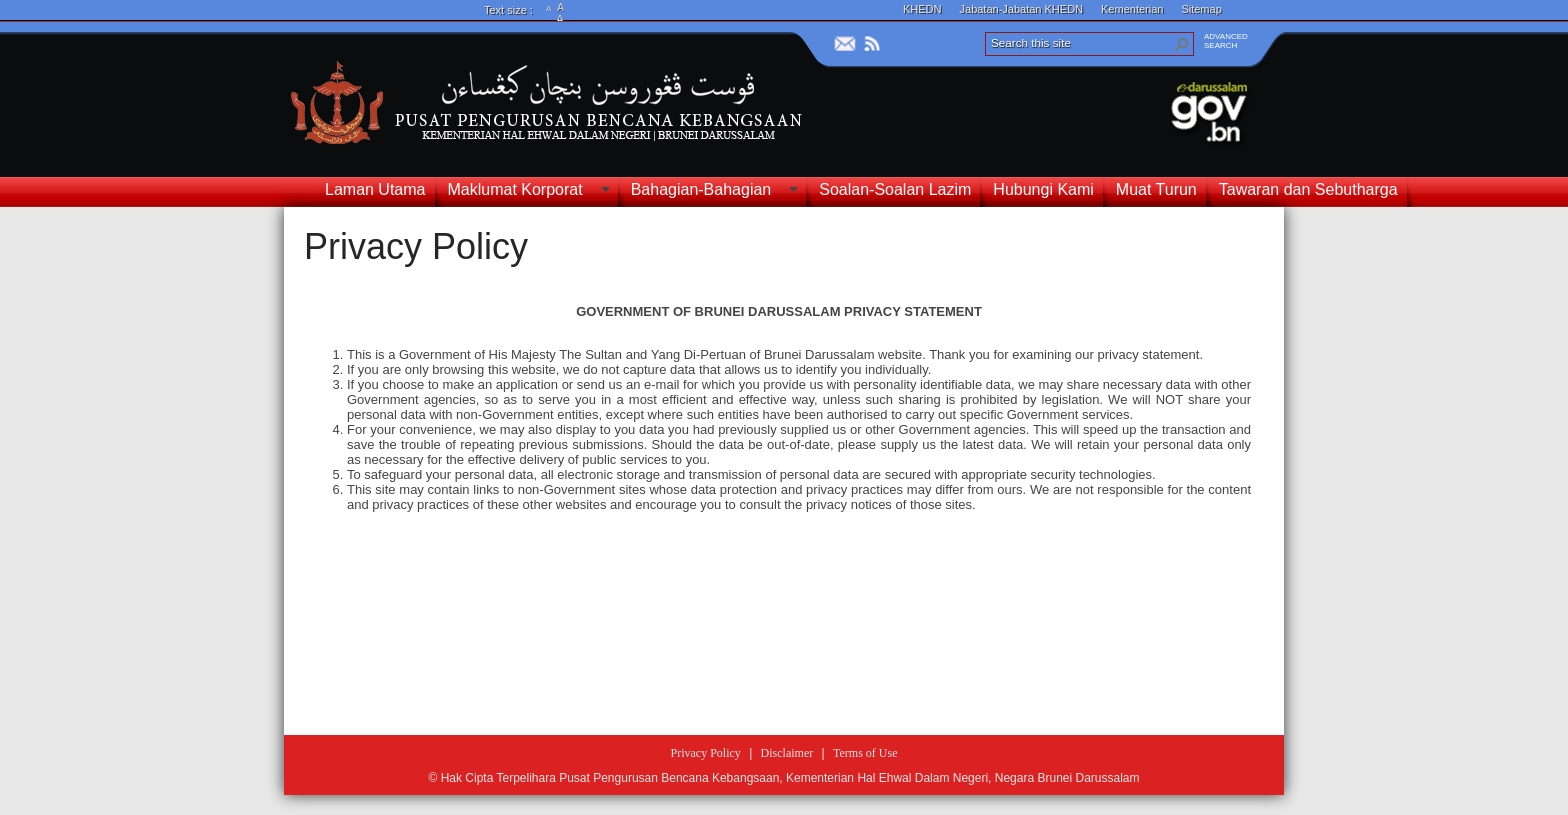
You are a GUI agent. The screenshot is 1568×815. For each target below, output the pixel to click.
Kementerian (1132, 9)
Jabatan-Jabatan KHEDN (1022, 9)
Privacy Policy (416, 246)
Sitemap (1201, 9)
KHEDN (922, 9)
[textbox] (779, 503)
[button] (1182, 44)
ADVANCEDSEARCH (1226, 41)
